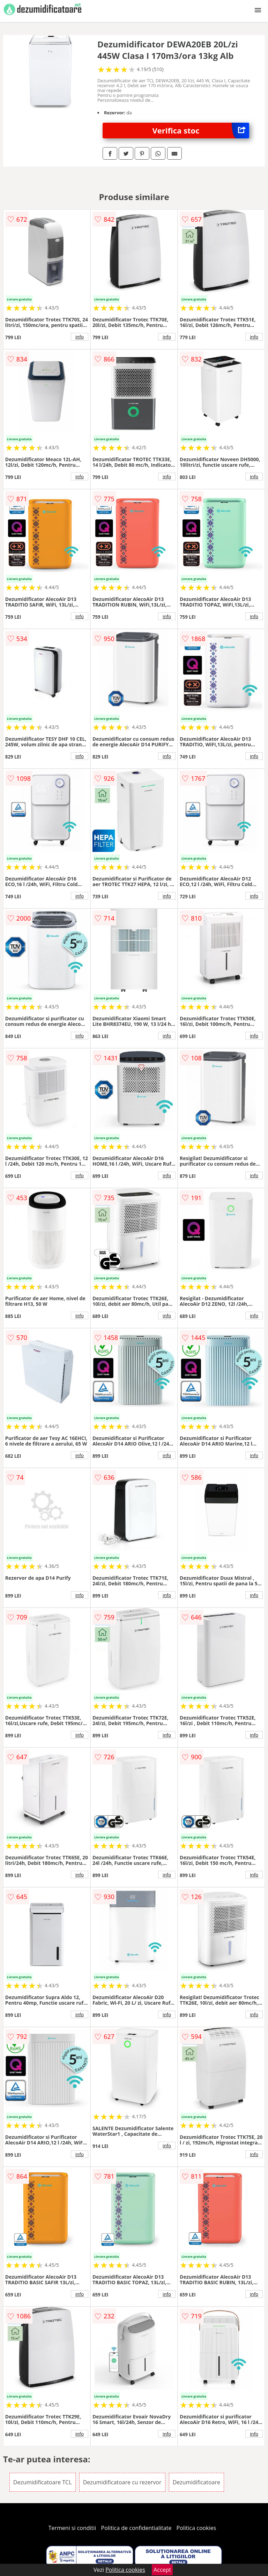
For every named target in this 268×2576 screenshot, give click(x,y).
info (79, 337)
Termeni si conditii (72, 2528)
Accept (162, 2570)
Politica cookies (196, 2528)
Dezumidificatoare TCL (42, 2482)
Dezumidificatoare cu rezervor (122, 2482)
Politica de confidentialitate (136, 2528)
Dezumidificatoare (196, 2482)
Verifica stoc (201, 130)
